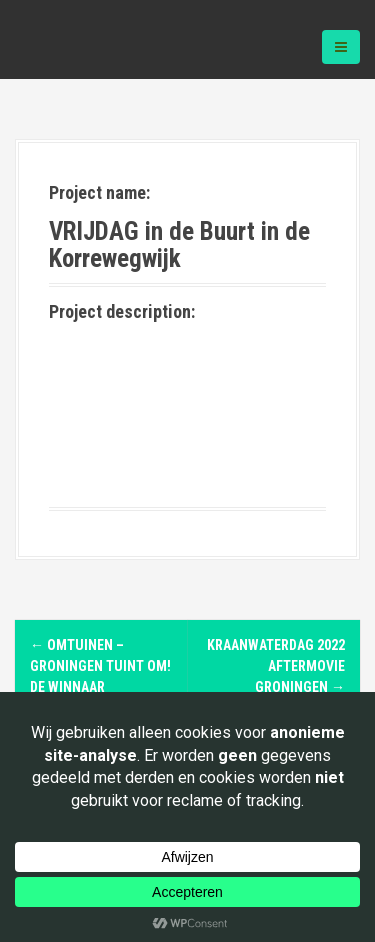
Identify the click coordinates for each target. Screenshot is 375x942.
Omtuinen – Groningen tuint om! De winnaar (100, 666)
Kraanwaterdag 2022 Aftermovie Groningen (276, 666)
